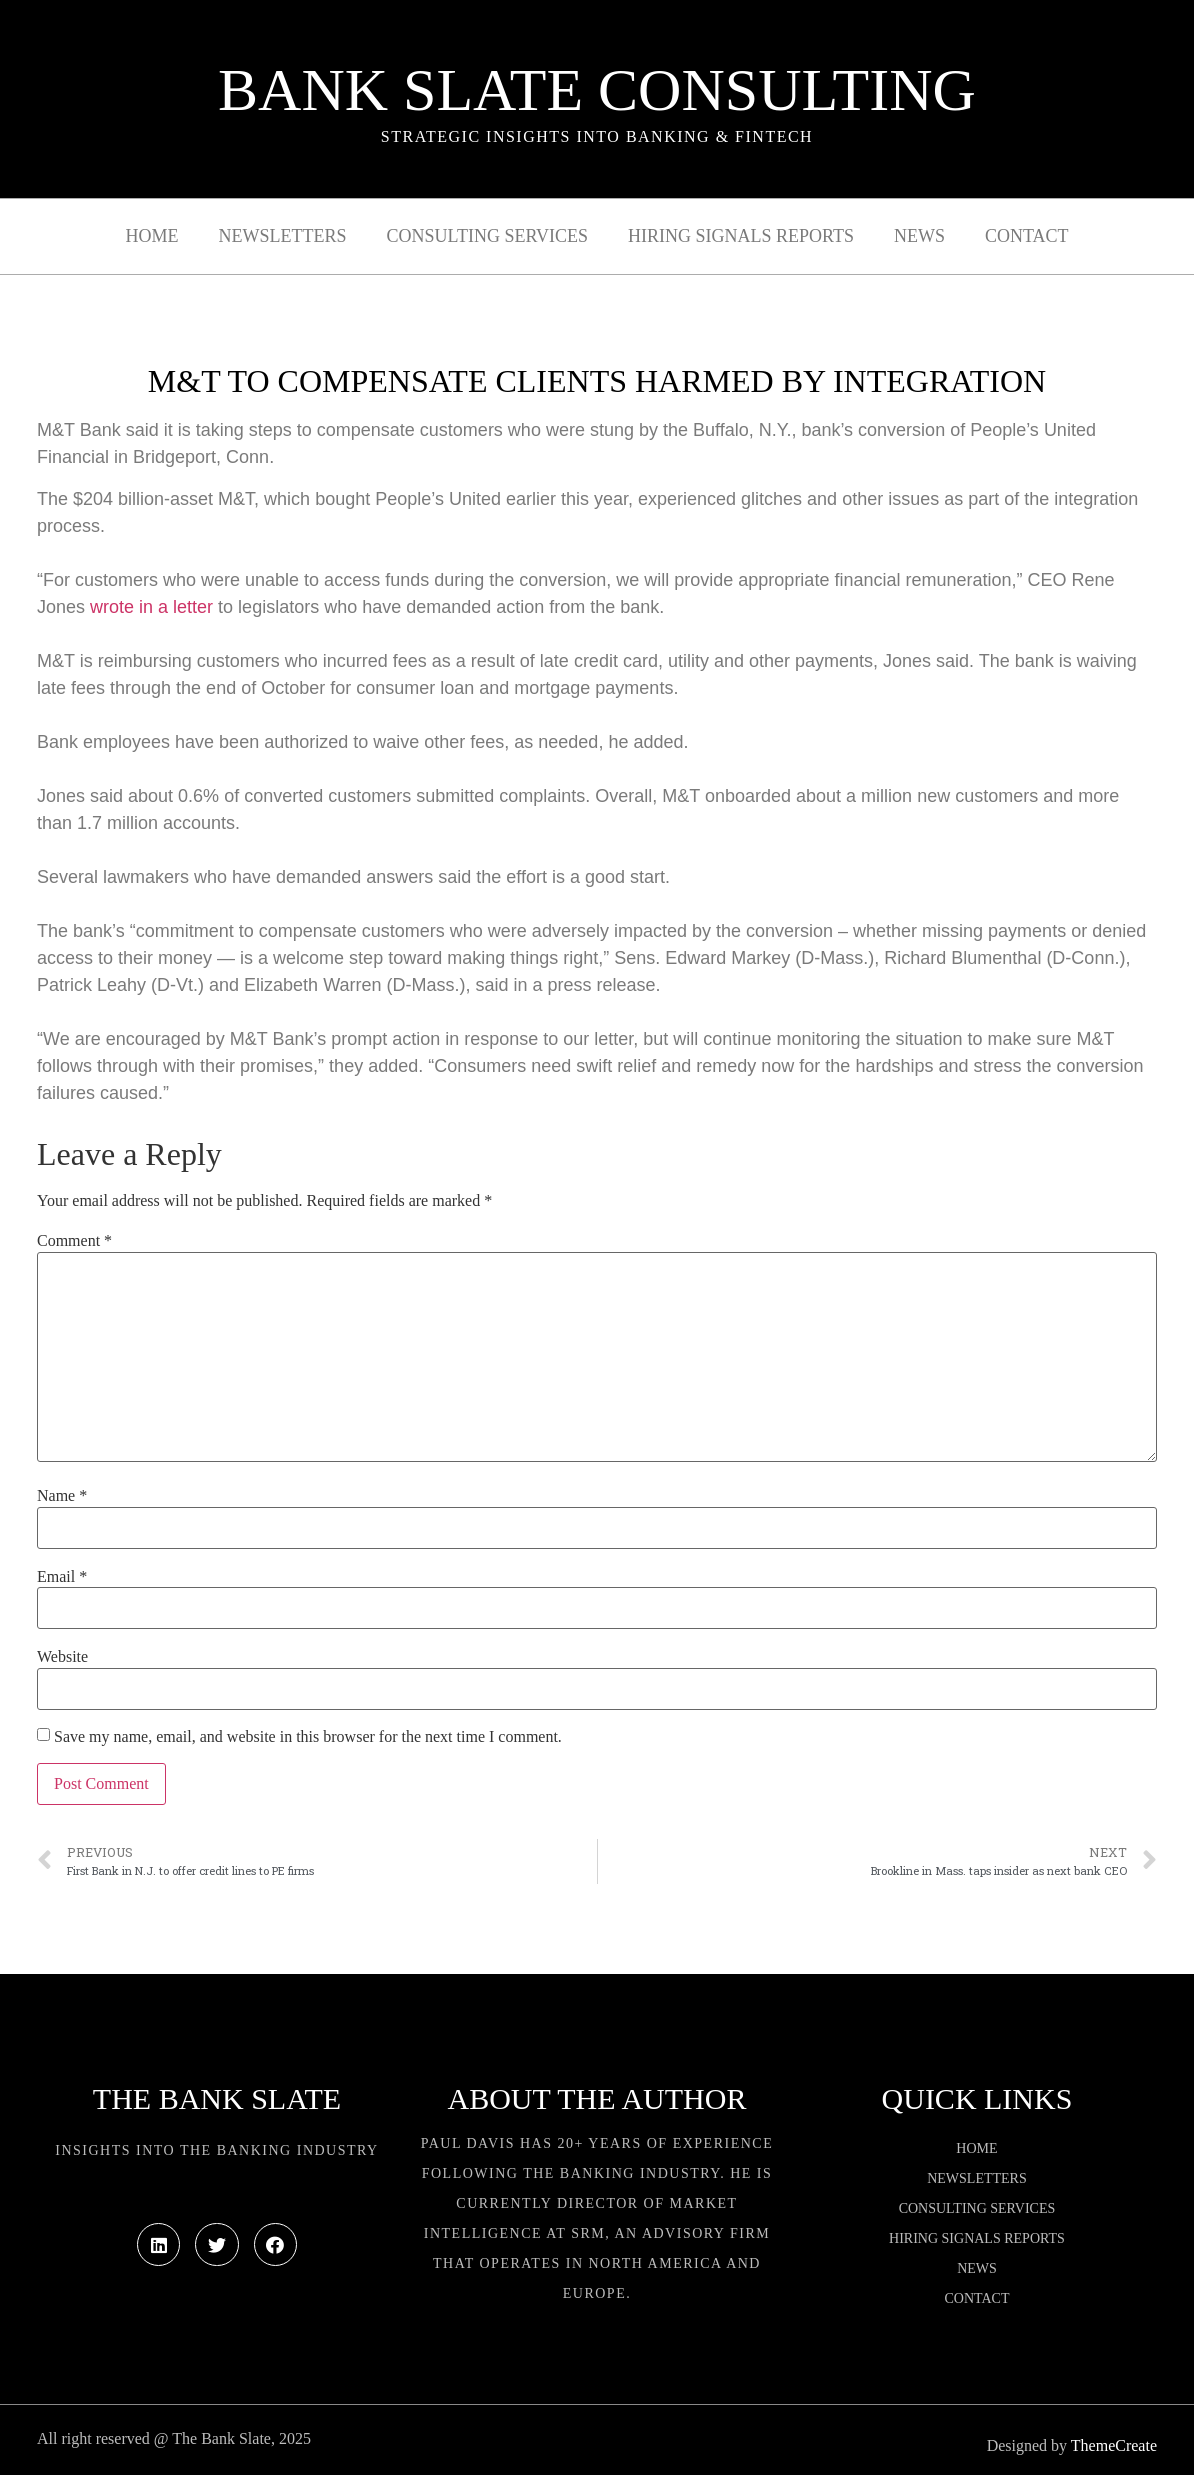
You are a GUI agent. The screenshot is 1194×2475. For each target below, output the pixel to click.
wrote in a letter (151, 607)
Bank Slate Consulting (597, 90)
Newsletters (283, 236)
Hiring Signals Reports (741, 236)
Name (62, 1496)
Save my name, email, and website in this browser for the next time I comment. (308, 1737)
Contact (1027, 236)
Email (62, 1577)
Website (62, 1657)
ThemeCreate (1114, 2445)
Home (152, 236)
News (919, 236)
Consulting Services (487, 236)
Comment (74, 1241)
